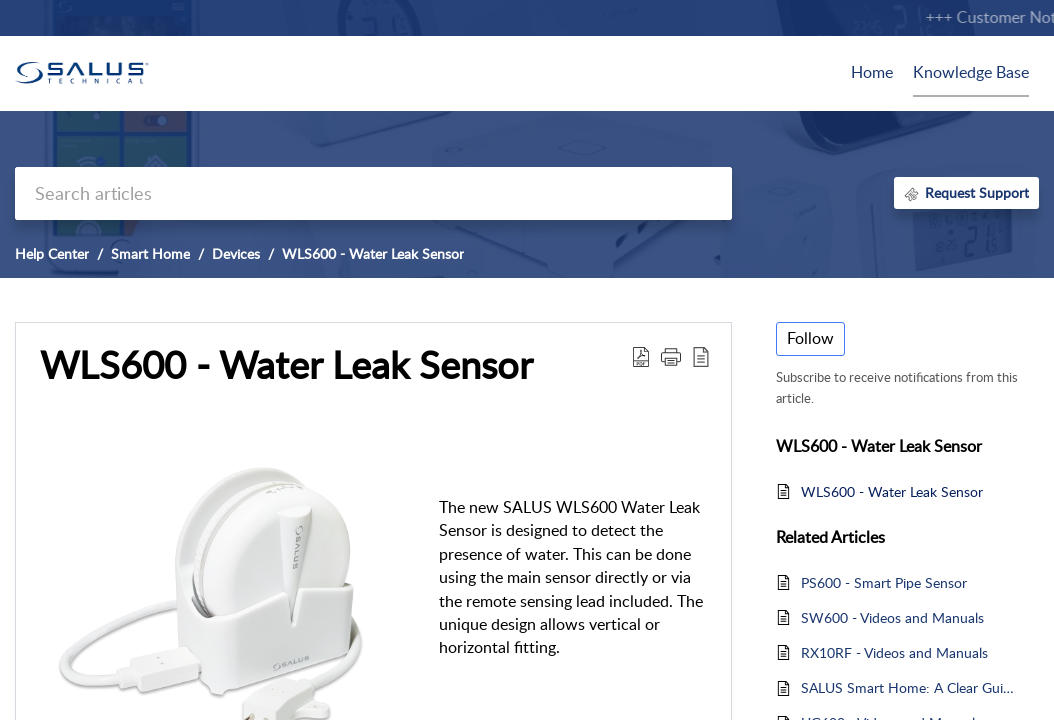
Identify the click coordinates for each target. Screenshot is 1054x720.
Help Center (52, 253)
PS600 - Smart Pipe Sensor (884, 582)
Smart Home (150, 253)
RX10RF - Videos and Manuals (894, 652)
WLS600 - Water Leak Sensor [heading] (286, 365)
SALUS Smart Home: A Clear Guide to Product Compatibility (910, 687)
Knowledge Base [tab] (971, 72)
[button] (641, 356)
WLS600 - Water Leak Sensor (373, 253)
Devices (236, 253)
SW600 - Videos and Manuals (892, 617)
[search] (373, 193)
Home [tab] (872, 72)
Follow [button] (810, 338)
